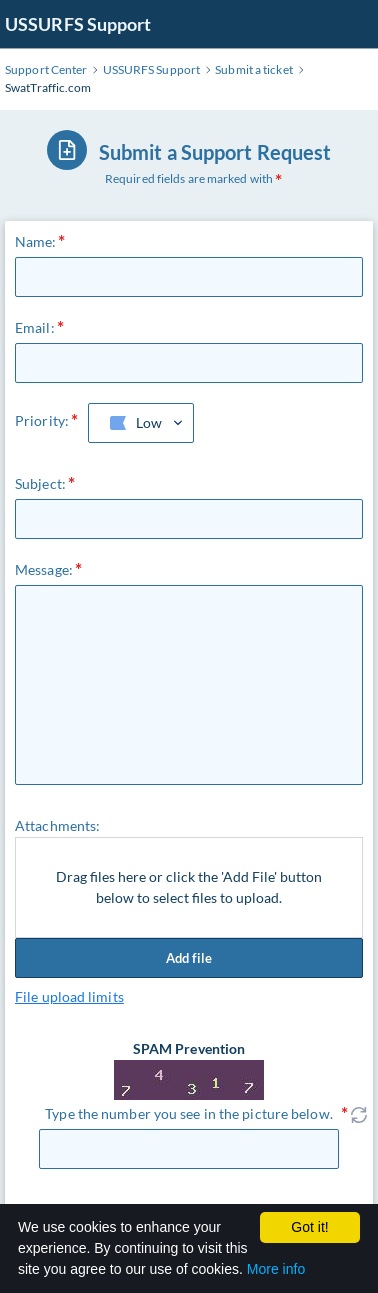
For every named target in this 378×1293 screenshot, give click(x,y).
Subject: (40, 483)
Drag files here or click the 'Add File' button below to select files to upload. (189, 887)
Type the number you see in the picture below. (189, 1113)
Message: (44, 569)
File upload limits (69, 996)
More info (276, 1269)
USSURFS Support (78, 24)
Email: (35, 327)
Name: (36, 241)
